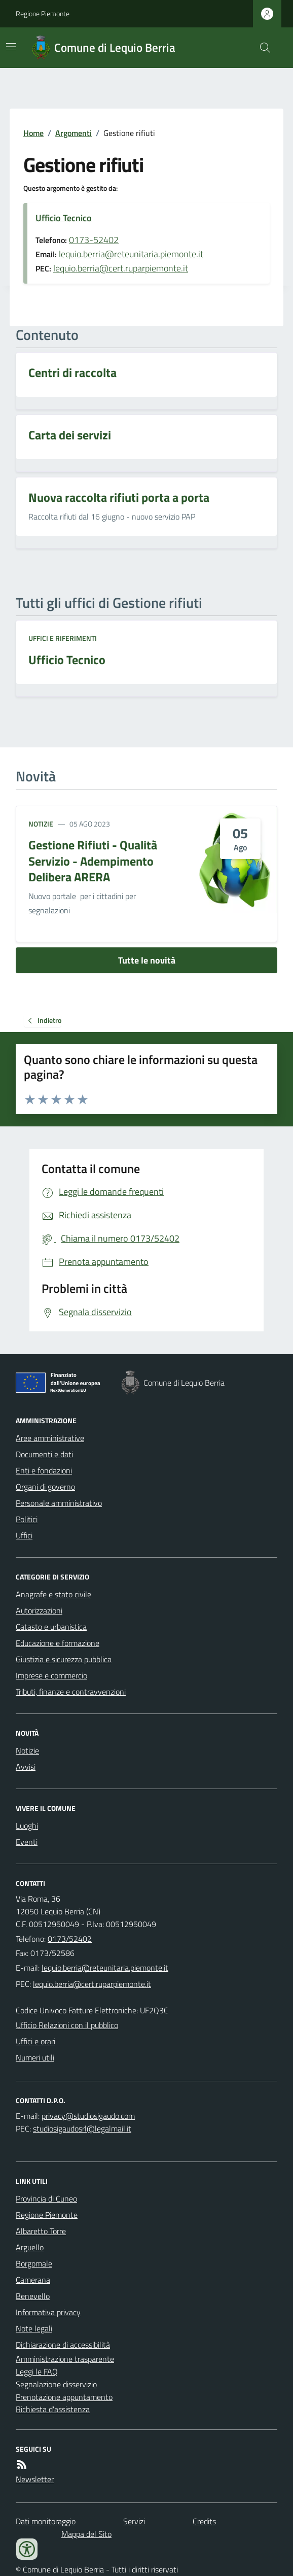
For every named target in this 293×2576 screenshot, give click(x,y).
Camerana (33, 2280)
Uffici (24, 1535)
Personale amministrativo (59, 1503)
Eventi (27, 1842)
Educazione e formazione (57, 1643)
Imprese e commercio (51, 1675)
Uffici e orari (35, 2041)
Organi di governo (45, 1487)
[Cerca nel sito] (261, 48)
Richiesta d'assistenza (53, 2409)
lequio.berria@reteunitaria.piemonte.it (131, 254)
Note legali (34, 2328)
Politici (27, 1519)
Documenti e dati (44, 1454)
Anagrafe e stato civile (53, 1594)
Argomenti (73, 133)
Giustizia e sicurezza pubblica (64, 1659)
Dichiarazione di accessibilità (63, 2345)
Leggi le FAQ (37, 2371)
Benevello (33, 2296)
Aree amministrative (50, 1438)
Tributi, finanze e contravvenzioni (71, 1692)
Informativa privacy (48, 2312)
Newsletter (35, 2479)
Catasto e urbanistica (51, 1627)
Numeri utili (35, 2057)
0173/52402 (70, 1939)
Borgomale (34, 2263)
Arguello (30, 2247)
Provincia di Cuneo (46, 2198)
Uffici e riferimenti (62, 638)
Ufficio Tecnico (63, 218)
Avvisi (25, 1767)
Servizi (134, 2521)
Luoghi (27, 1825)
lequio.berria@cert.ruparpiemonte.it (120, 268)
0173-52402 (94, 240)
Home (33, 133)
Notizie (40, 823)
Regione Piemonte (42, 13)
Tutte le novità (146, 960)
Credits (204, 2521)
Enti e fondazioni (44, 1470)
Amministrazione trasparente (65, 2359)
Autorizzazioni (39, 1610)
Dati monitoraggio (46, 2521)
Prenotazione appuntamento (64, 2397)
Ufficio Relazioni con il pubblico (67, 2025)
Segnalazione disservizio (56, 2384)
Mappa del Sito (86, 2534)
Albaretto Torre (41, 2231)
